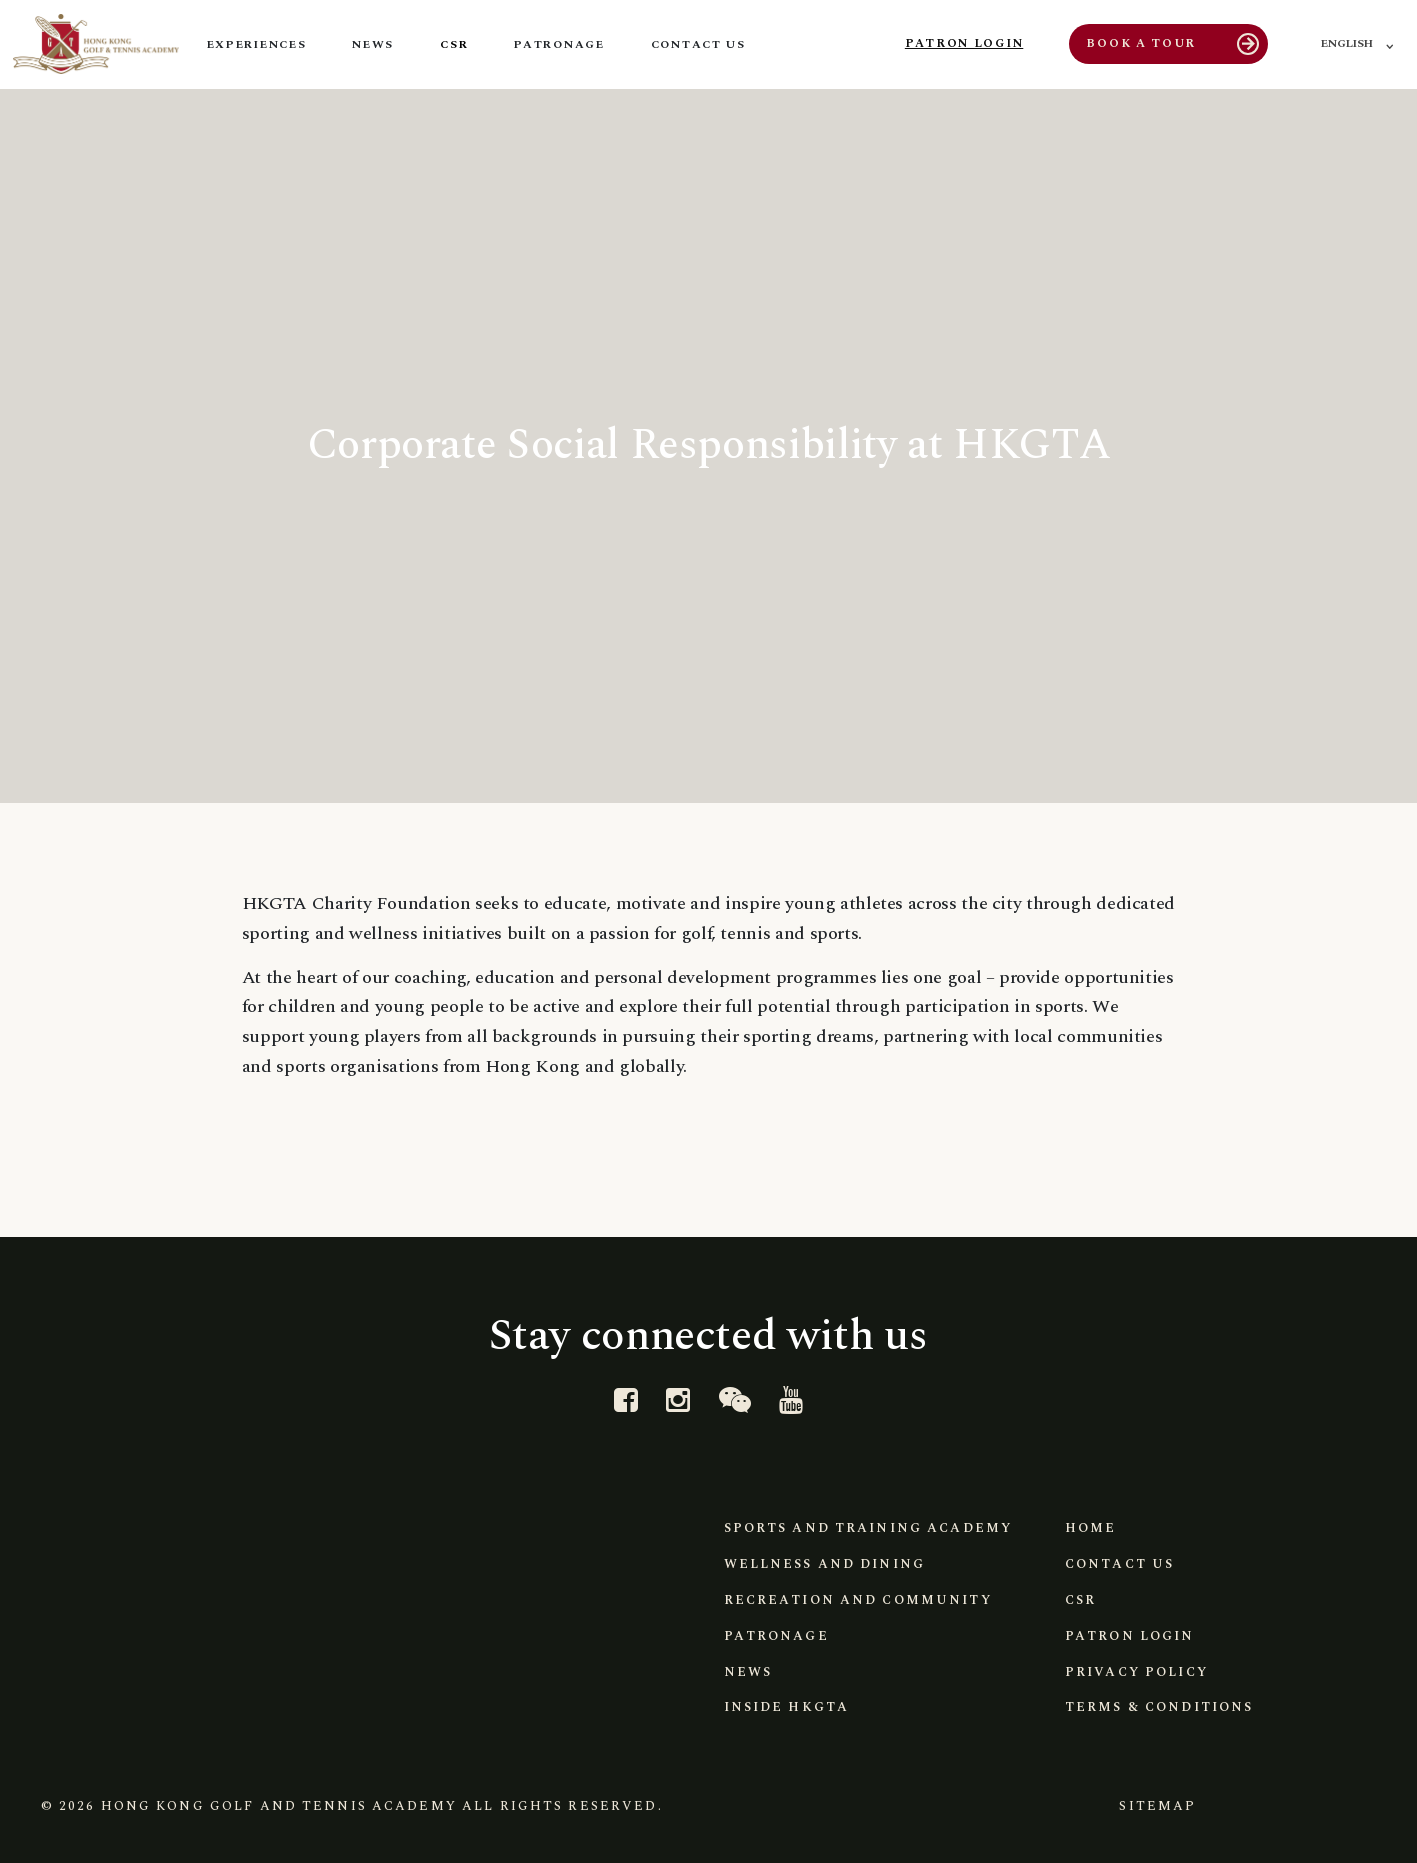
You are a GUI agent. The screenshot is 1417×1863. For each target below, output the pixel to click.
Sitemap (1157, 1806)
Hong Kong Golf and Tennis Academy (279, 1806)
